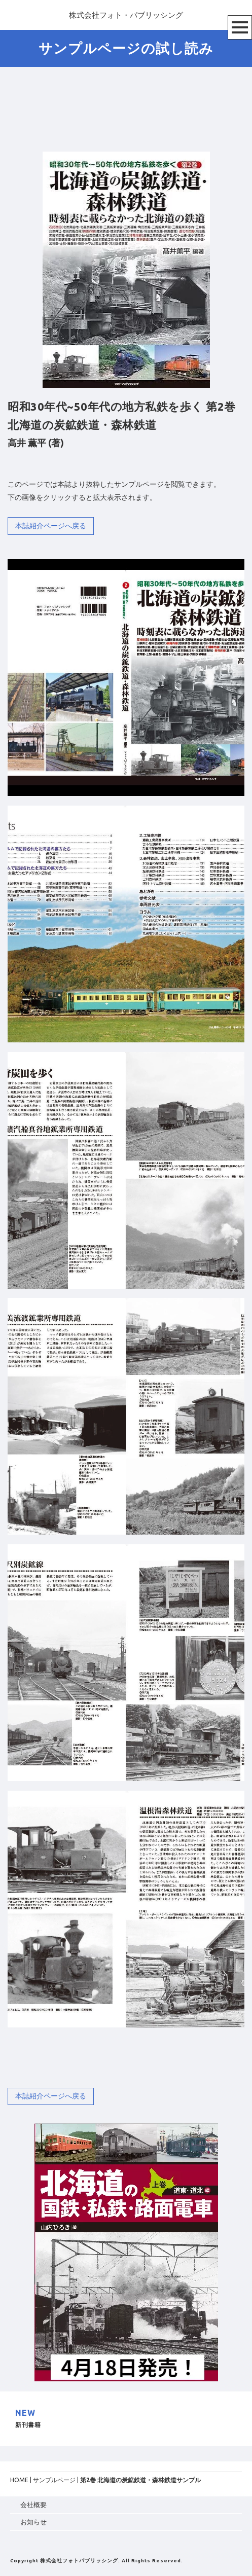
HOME (19, 2480)
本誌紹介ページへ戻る (50, 526)
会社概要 (33, 2504)
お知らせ (33, 2522)
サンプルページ (54, 2480)
